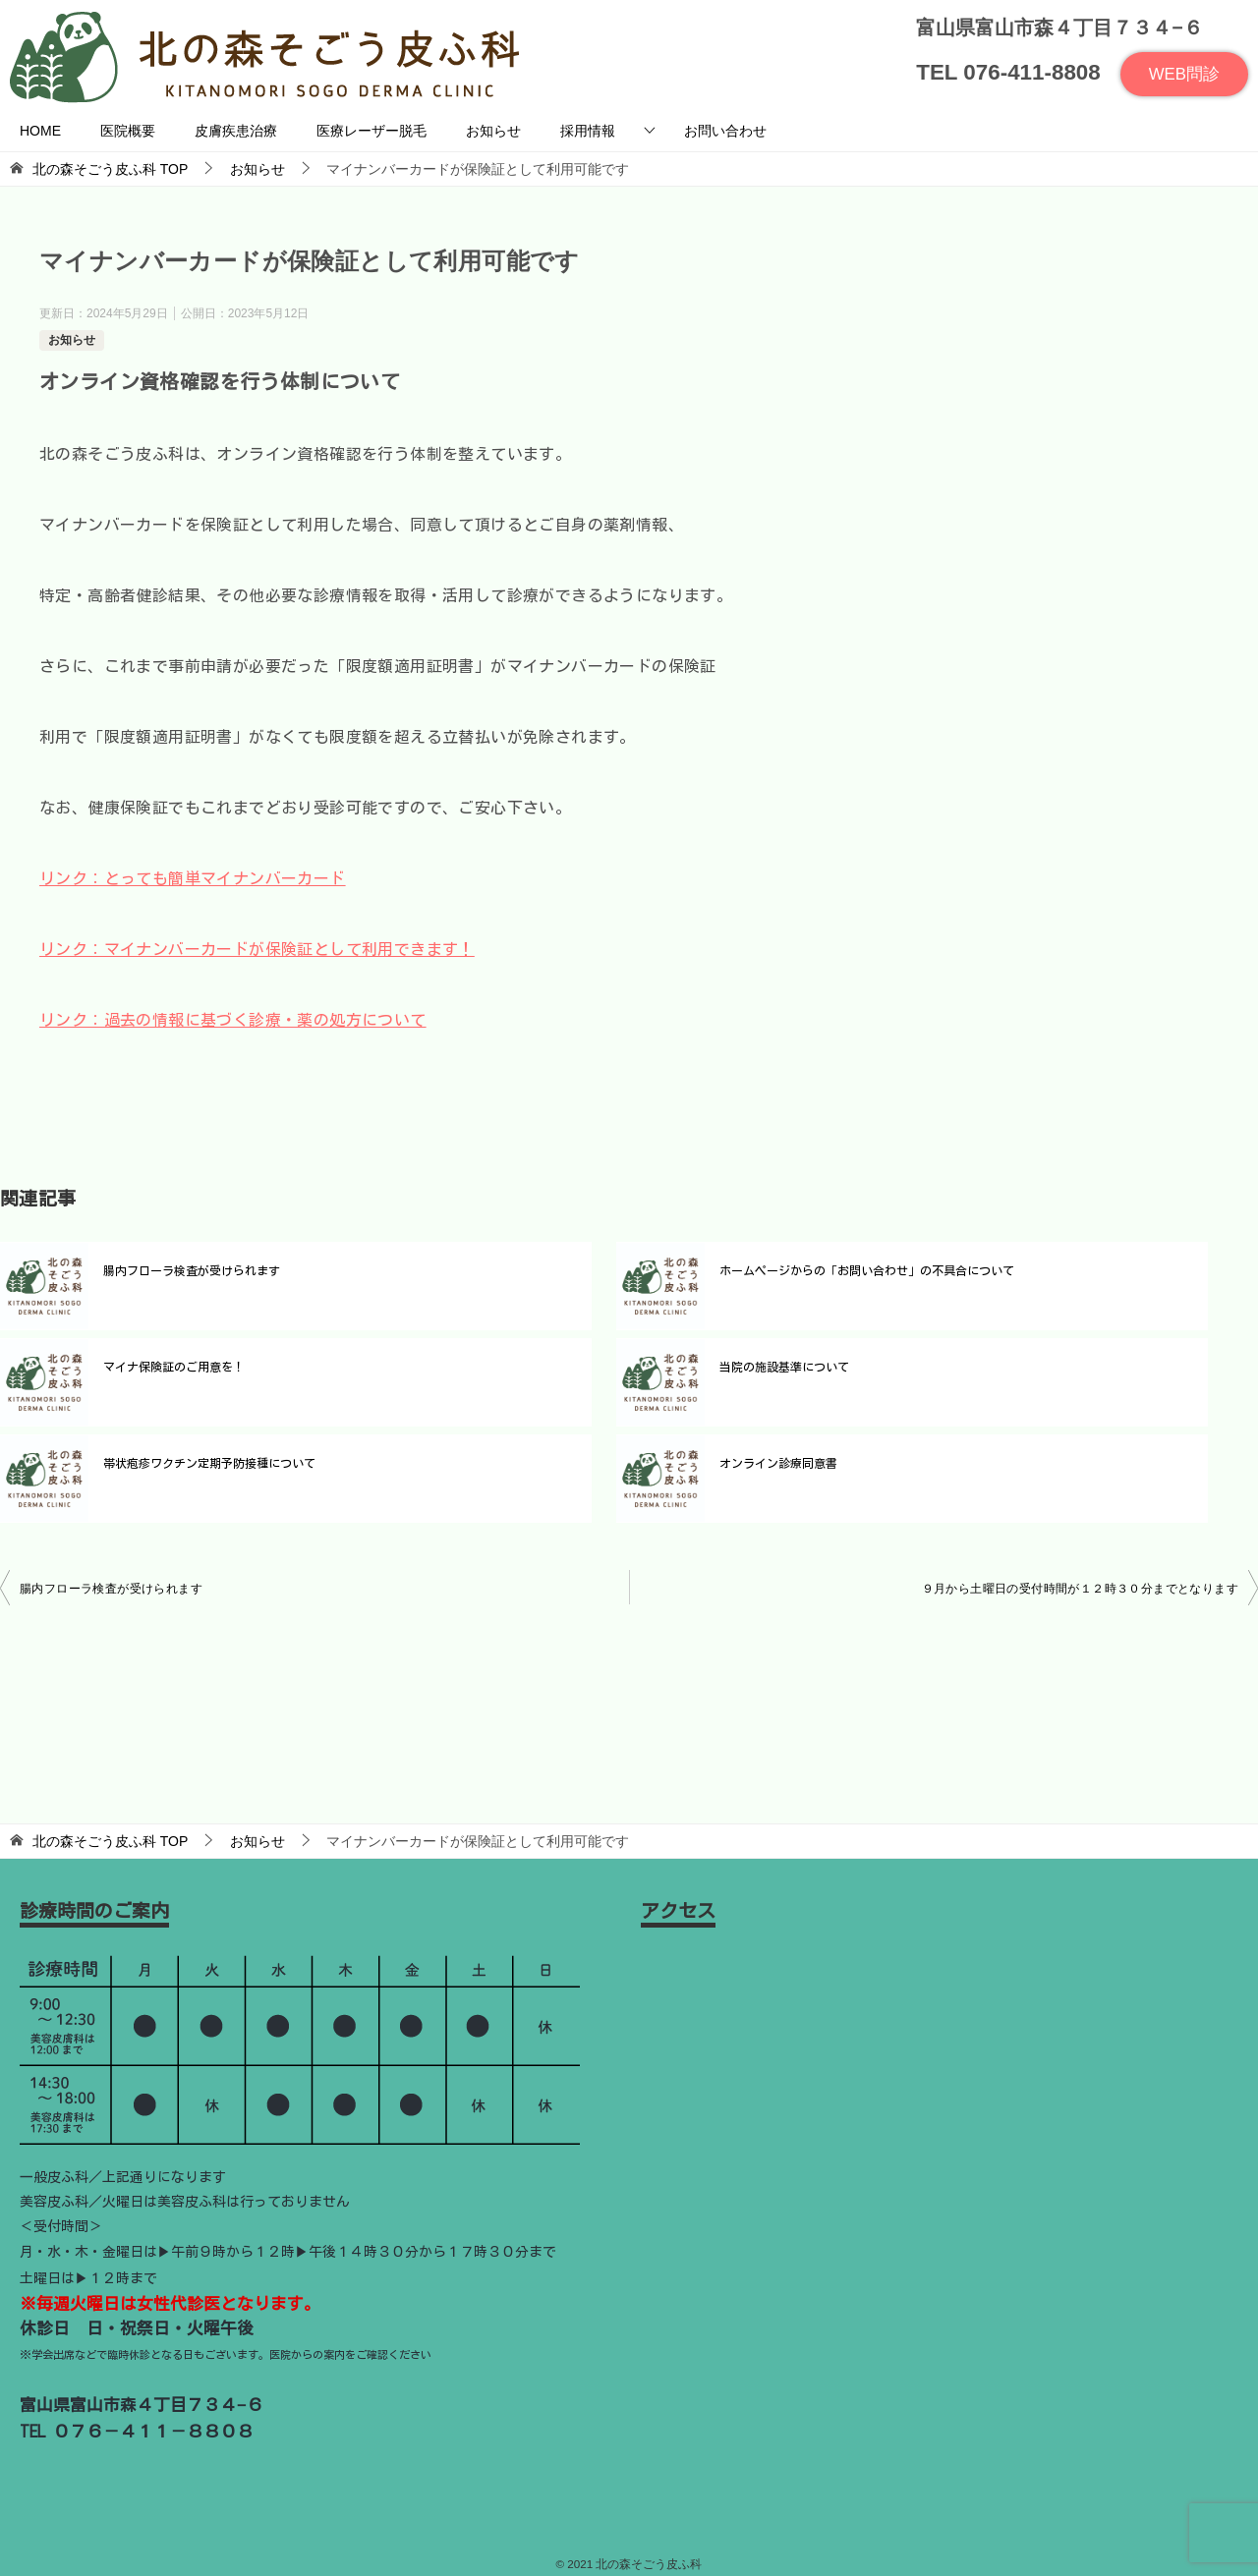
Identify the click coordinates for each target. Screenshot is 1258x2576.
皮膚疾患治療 (236, 131)
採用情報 (587, 131)
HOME (40, 131)
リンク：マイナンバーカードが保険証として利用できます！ (257, 949)
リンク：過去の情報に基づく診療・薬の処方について (233, 1020)
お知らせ (493, 131)
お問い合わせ (725, 131)
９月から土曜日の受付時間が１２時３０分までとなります (1080, 1589)
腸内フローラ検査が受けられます (191, 1270)
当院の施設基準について (784, 1366)
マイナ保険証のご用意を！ (174, 1366)
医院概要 (127, 131)
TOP (110, 169)
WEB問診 (1183, 74)
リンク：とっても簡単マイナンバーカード (192, 878)
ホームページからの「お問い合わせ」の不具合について (866, 1270)
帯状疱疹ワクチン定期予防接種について (209, 1463)
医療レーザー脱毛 (371, 131)
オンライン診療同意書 (778, 1463)
